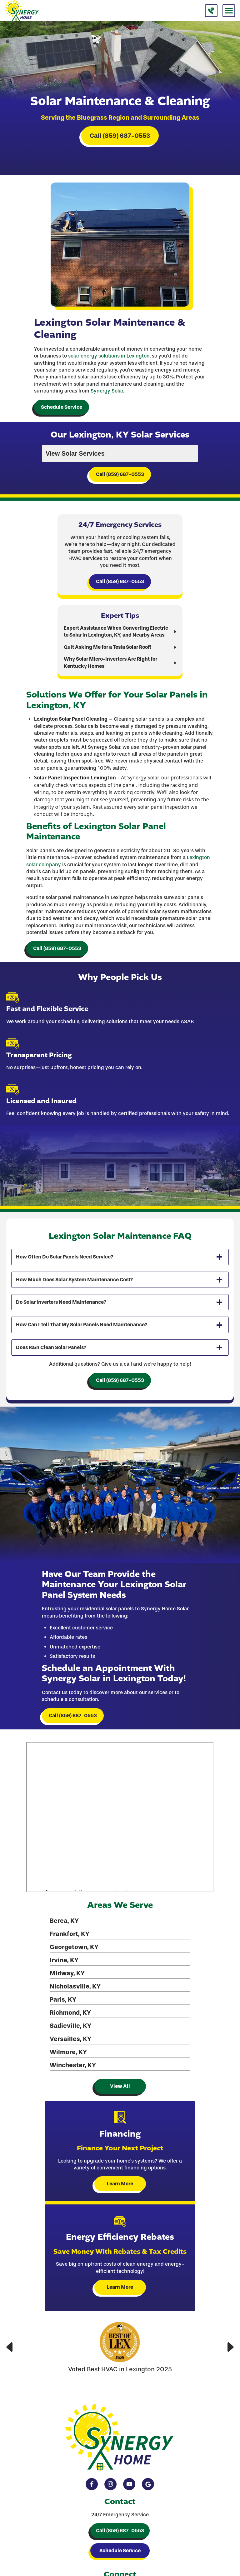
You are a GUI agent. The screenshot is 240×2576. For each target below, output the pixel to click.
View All (120, 2086)
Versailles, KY (70, 2038)
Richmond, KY (70, 2012)
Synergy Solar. (107, 391)
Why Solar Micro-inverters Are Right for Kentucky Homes (110, 662)
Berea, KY (64, 1920)
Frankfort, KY (69, 1933)
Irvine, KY (64, 1960)
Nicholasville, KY (75, 1986)
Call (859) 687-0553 (120, 135)
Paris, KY (63, 1999)
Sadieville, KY (70, 2025)
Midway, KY (67, 1973)
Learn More (120, 2184)
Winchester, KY (73, 2065)
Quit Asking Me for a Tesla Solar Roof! (107, 647)
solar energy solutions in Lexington (109, 356)
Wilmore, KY (68, 2051)
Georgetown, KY (74, 1946)
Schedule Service (61, 407)
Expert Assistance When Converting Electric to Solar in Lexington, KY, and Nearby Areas (116, 631)
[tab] (120, 1257)
